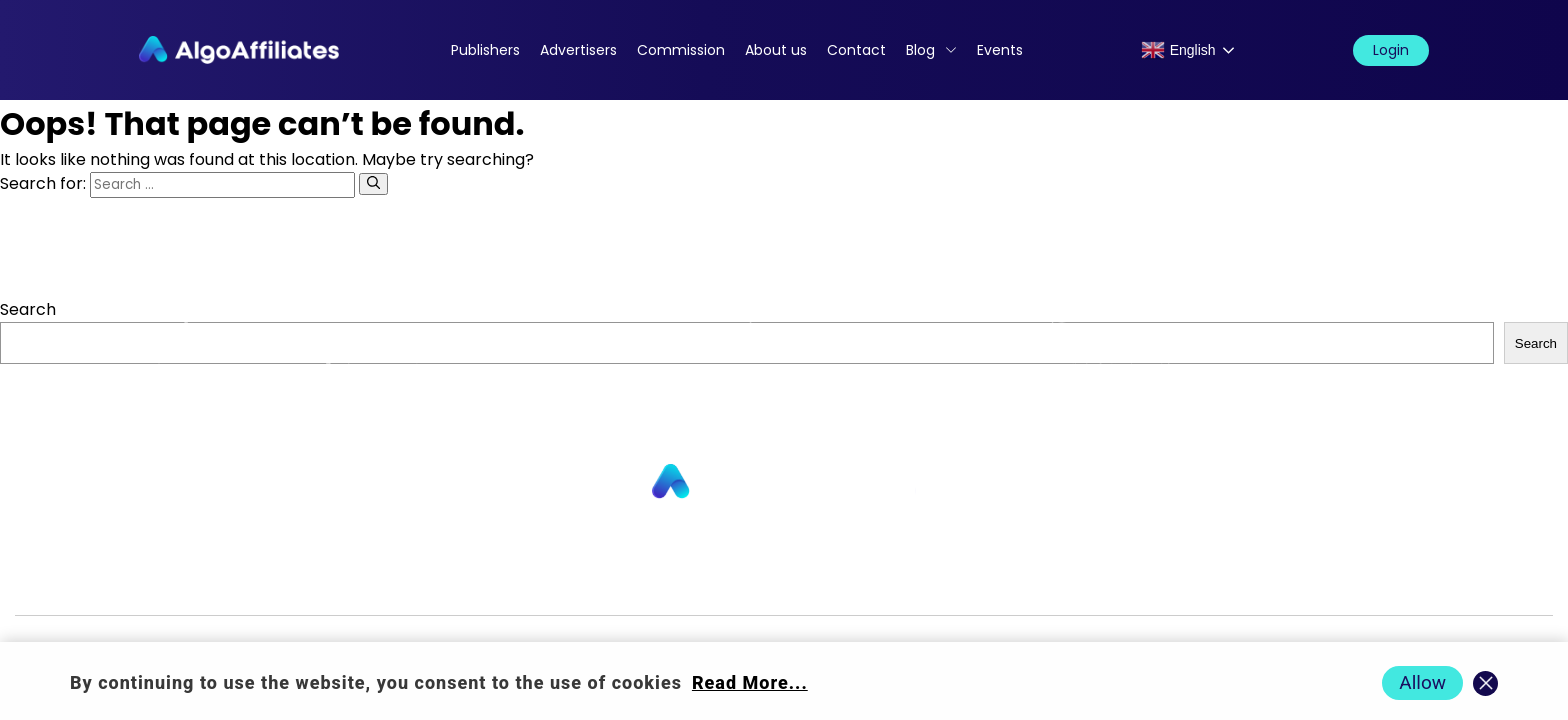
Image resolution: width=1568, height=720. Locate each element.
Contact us (527, 582)
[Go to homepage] (784, 482)
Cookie (978, 582)
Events (1000, 50)
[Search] (373, 184)
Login (1391, 50)
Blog (920, 50)
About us (776, 50)
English (1178, 50)
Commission (681, 50)
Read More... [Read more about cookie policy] (750, 682)
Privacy (892, 582)
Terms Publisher (1099, 582)
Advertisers (578, 50)
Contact (856, 50)
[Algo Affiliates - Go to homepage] (239, 50)
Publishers (485, 50)
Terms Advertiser (1261, 582)
